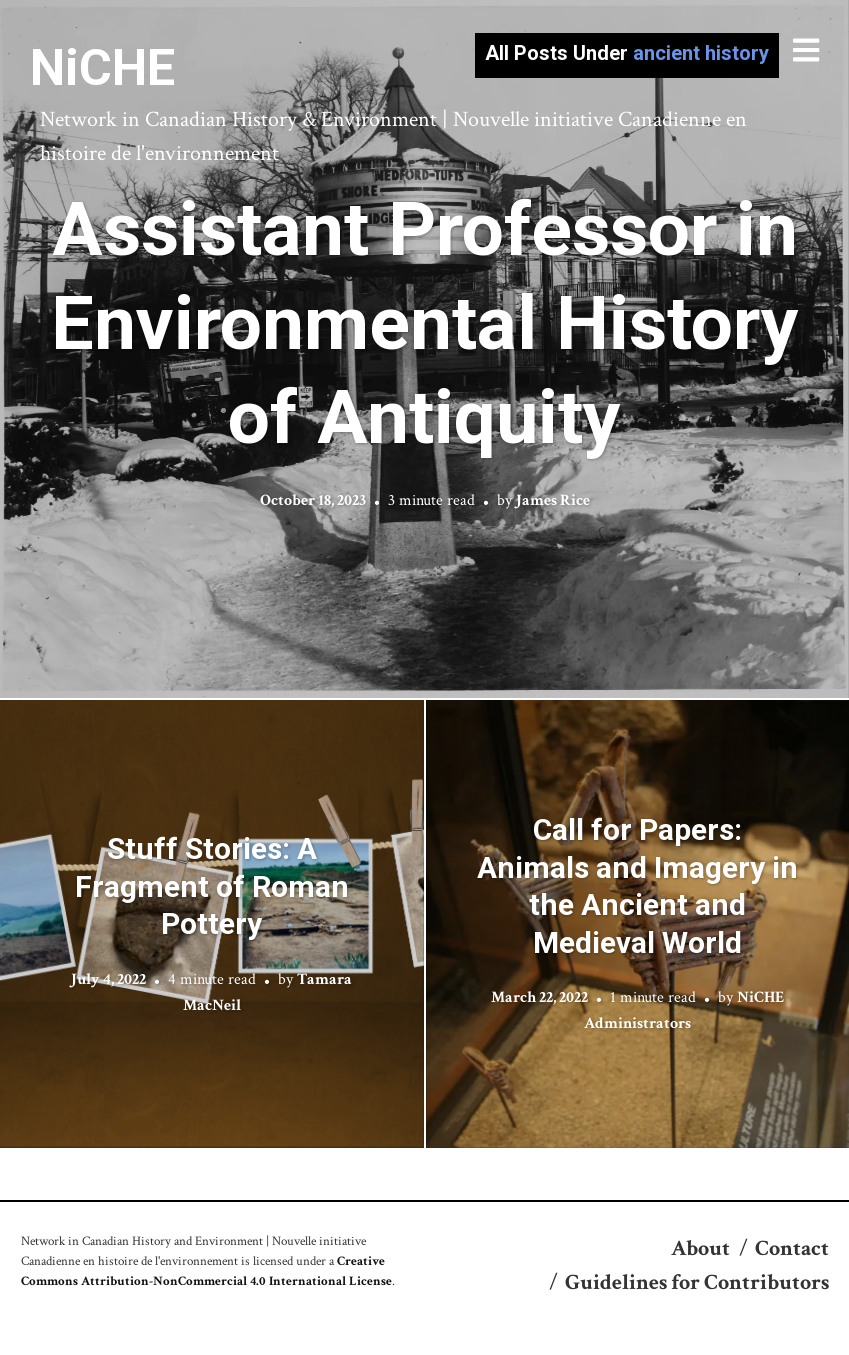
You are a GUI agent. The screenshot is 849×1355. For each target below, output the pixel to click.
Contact (792, 1248)
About (700, 1248)
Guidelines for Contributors (697, 1282)
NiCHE (102, 68)
